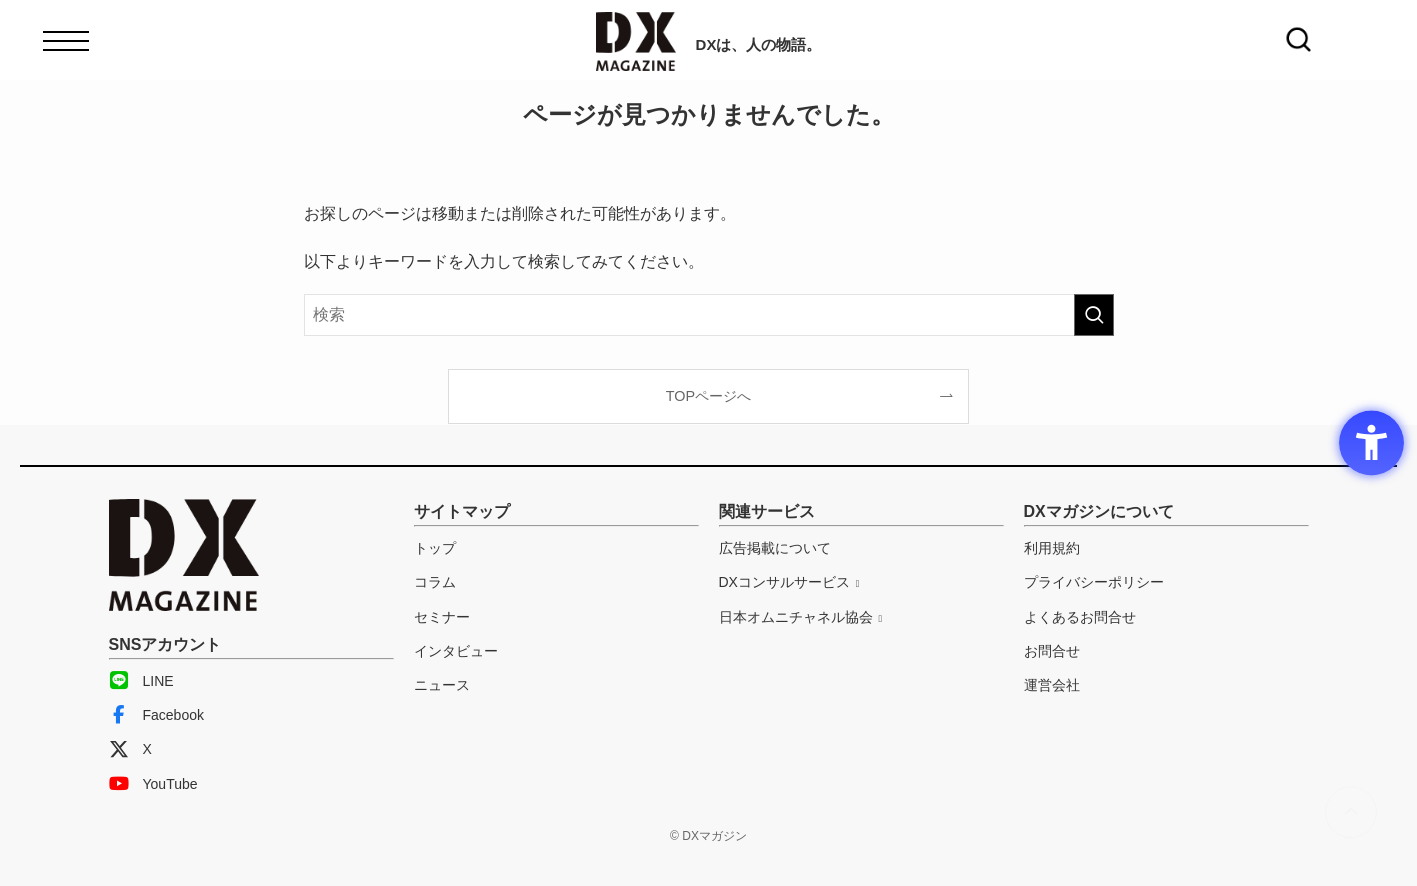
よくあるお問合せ (1080, 617)
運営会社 (1052, 685)
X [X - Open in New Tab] (130, 749)
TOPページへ (708, 396)
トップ (435, 548)
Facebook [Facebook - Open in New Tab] (156, 715)
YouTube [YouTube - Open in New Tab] (153, 784)
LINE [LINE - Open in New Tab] (141, 681)
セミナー (442, 617)
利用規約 (1052, 548)
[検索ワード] (709, 315)
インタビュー (456, 651)
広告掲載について (775, 548)
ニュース (442, 685)
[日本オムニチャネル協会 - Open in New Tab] (801, 617)
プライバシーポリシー (1094, 582)
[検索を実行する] (1094, 315)
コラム (435, 582)
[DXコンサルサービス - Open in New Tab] (789, 582)
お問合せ (1052, 651)
